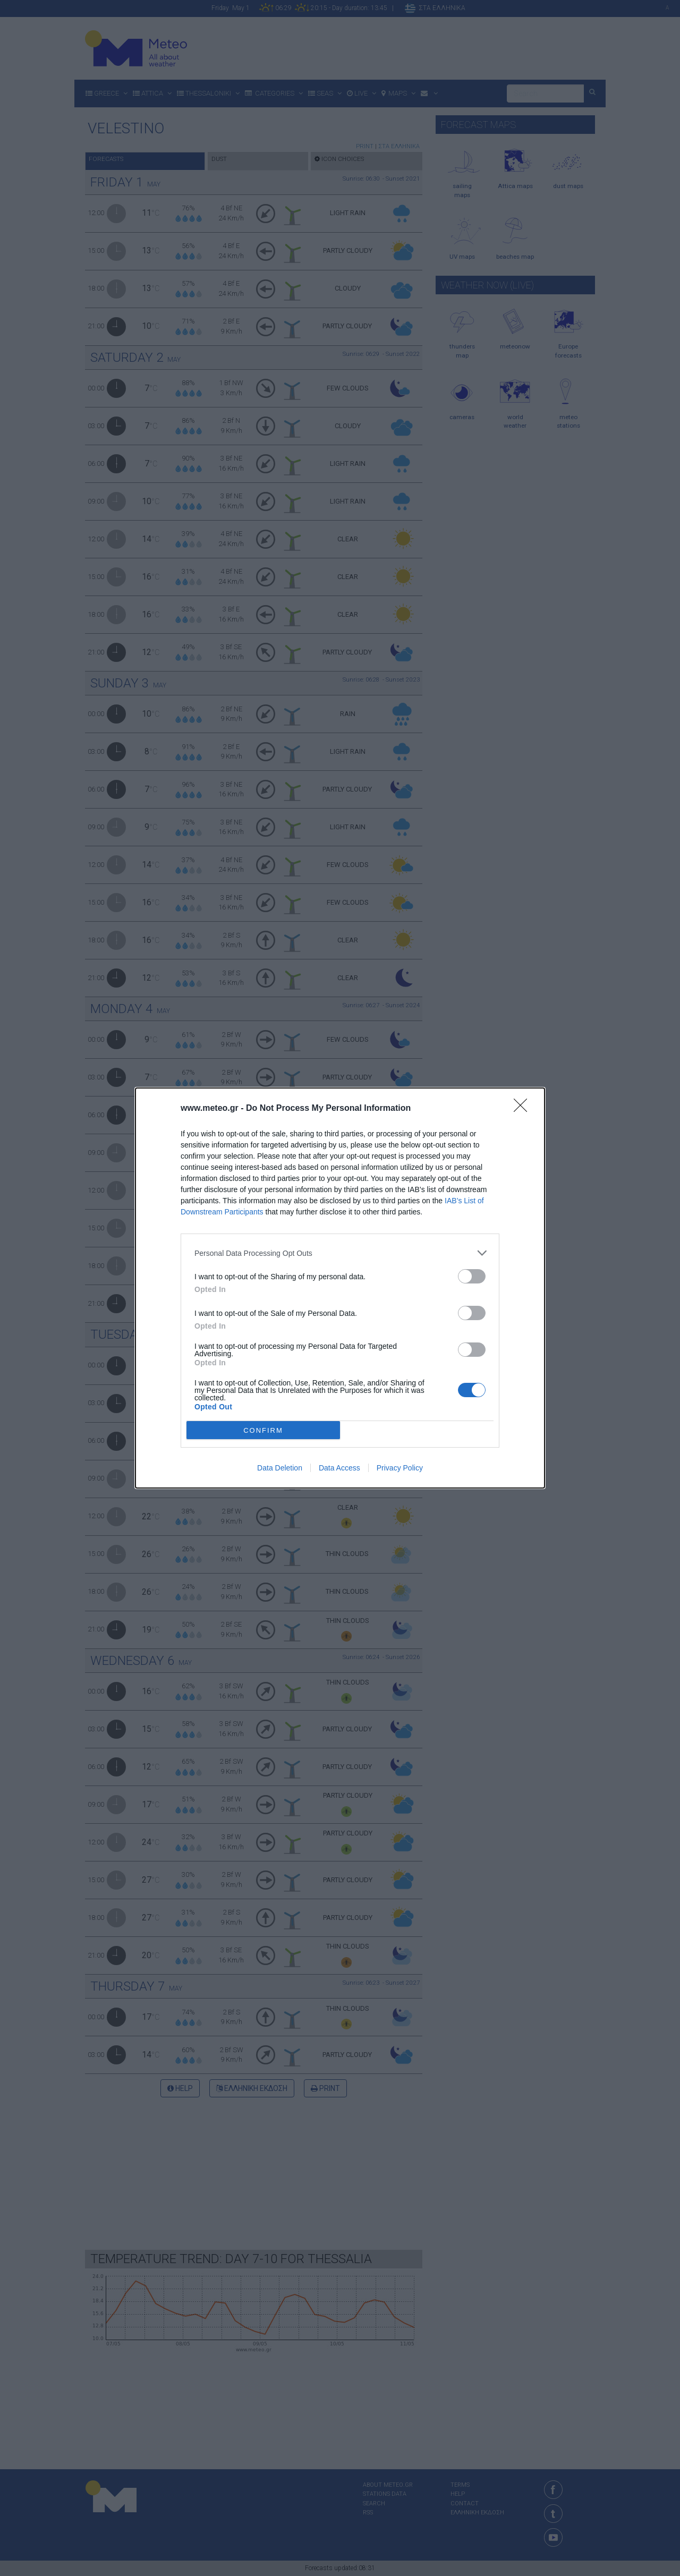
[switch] (472, 1276)
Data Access (339, 1468)
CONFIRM (263, 1430)
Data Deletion (279, 1468)
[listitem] (340, 1253)
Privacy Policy (400, 1468)
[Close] (524, 1109)
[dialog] (340, 1288)
